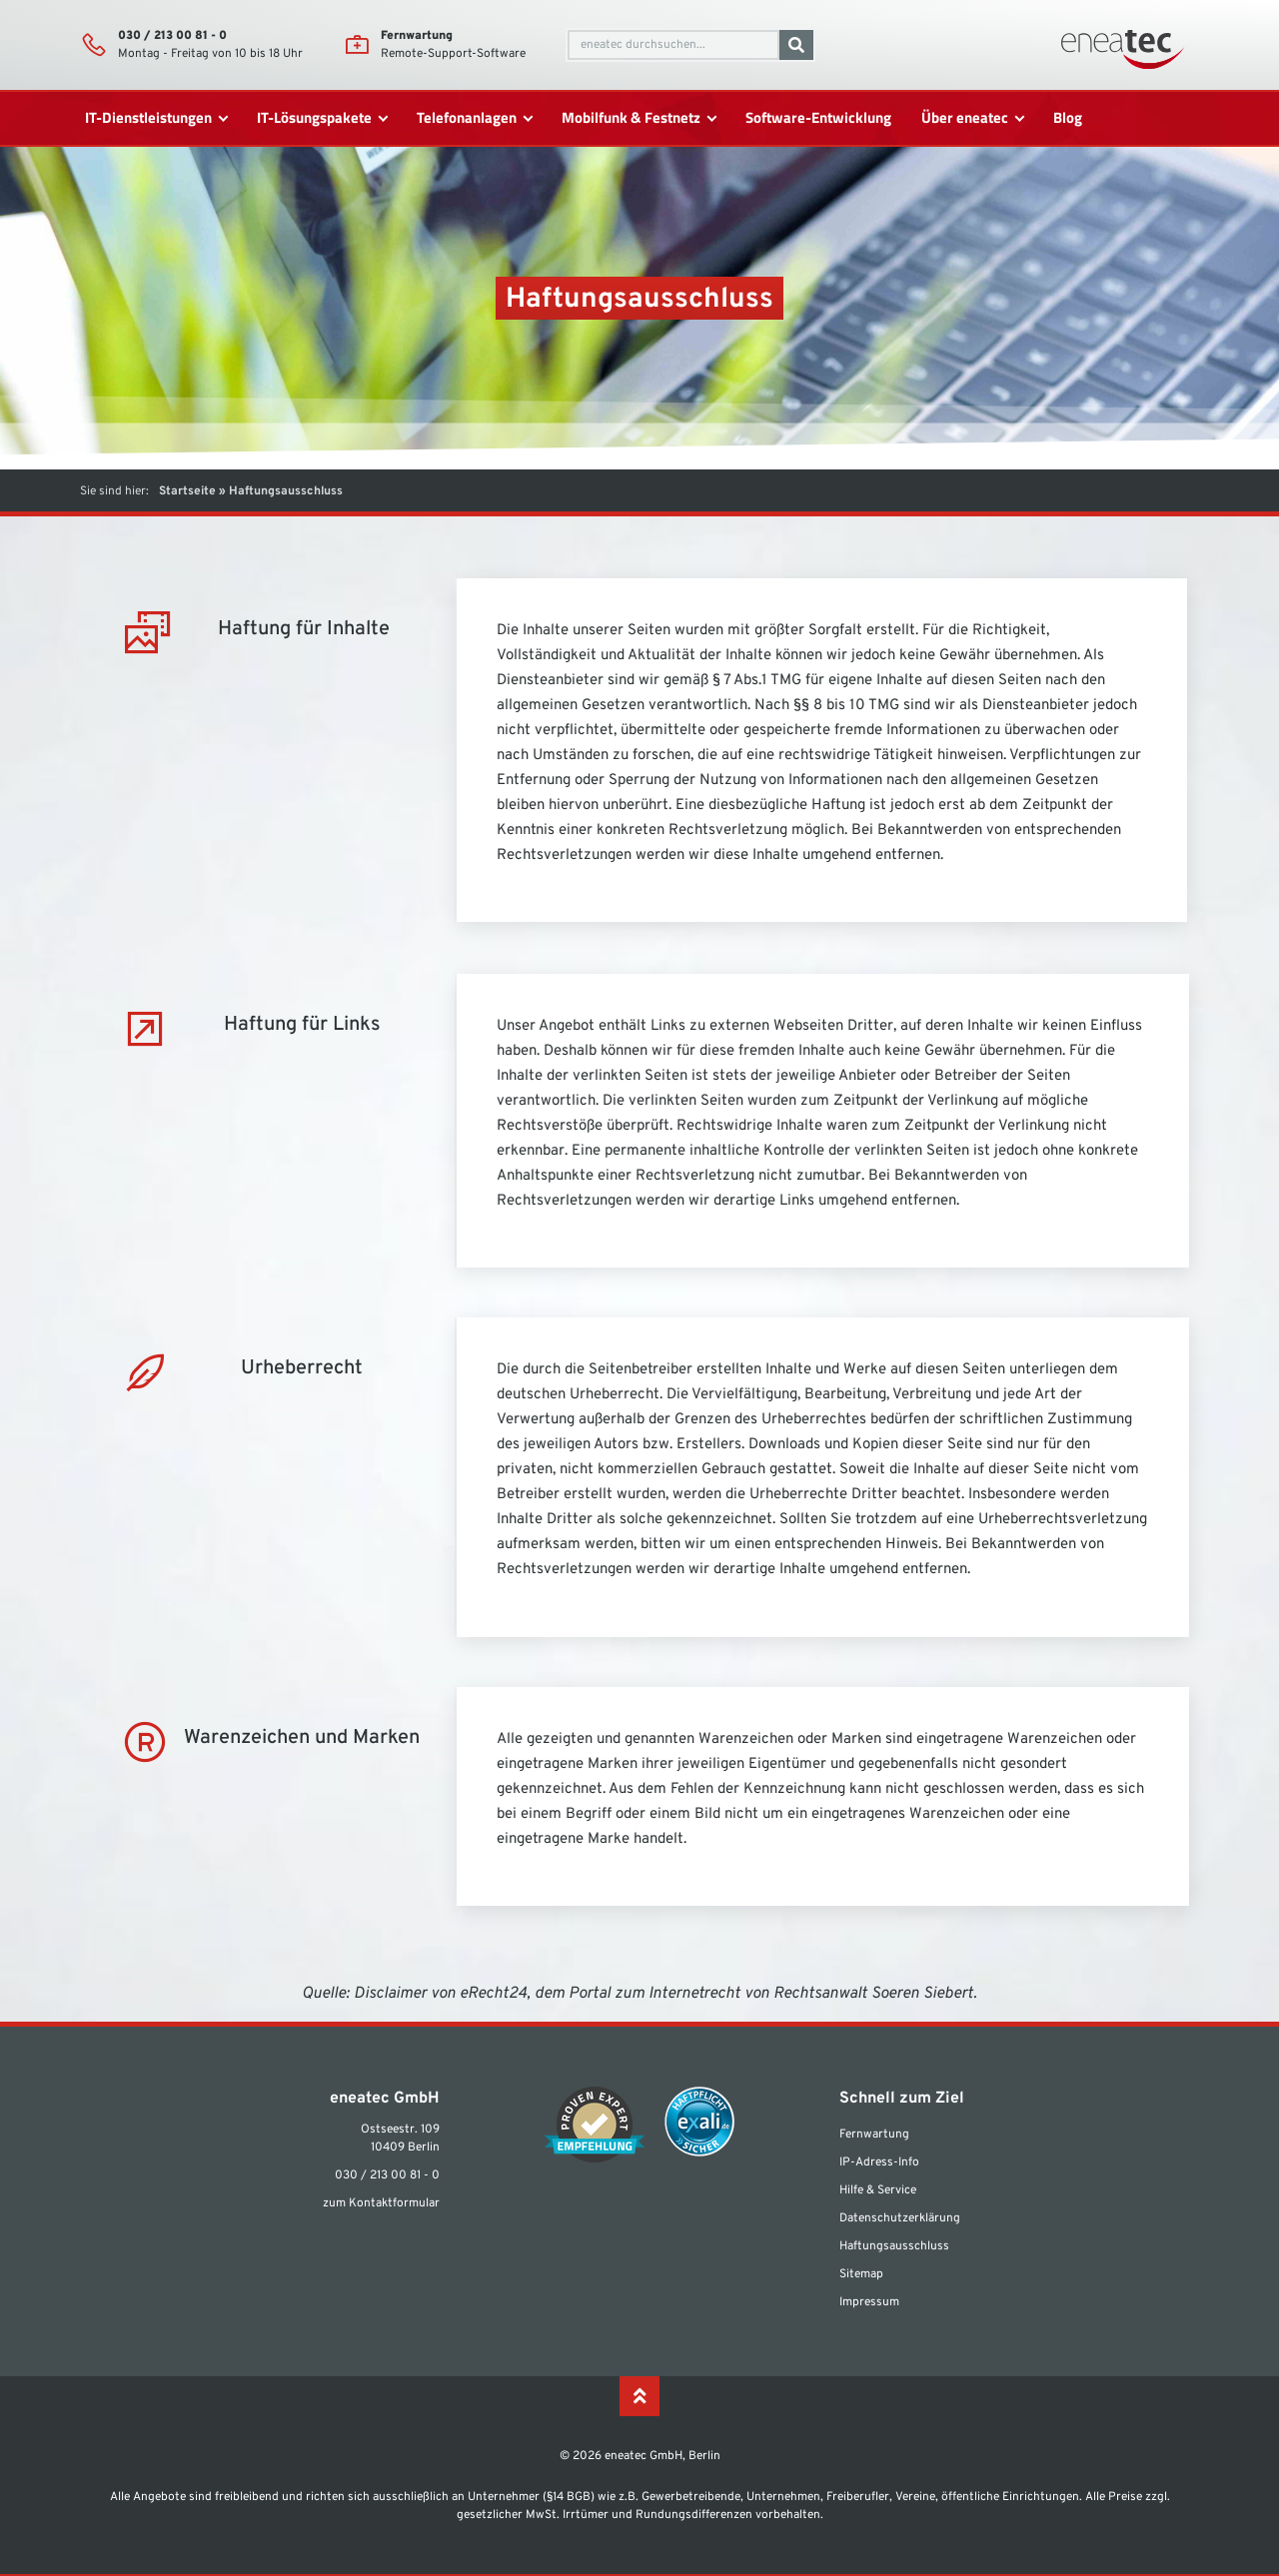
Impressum (869, 2302)
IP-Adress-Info (879, 2162)
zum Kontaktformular (381, 2203)
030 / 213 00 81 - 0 (172, 36)
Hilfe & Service (877, 2190)
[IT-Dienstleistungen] (156, 118)
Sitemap (861, 2274)
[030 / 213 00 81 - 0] (94, 45)
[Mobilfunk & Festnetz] (638, 118)
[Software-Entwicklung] (818, 118)
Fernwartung (417, 36)
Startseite (187, 491)
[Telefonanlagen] (474, 118)
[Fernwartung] (357, 45)
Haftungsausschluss (894, 2246)
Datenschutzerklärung (899, 2218)
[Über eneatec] (972, 118)
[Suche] (796, 45)
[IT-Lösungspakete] (322, 118)
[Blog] (1067, 118)
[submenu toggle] (223, 118)
